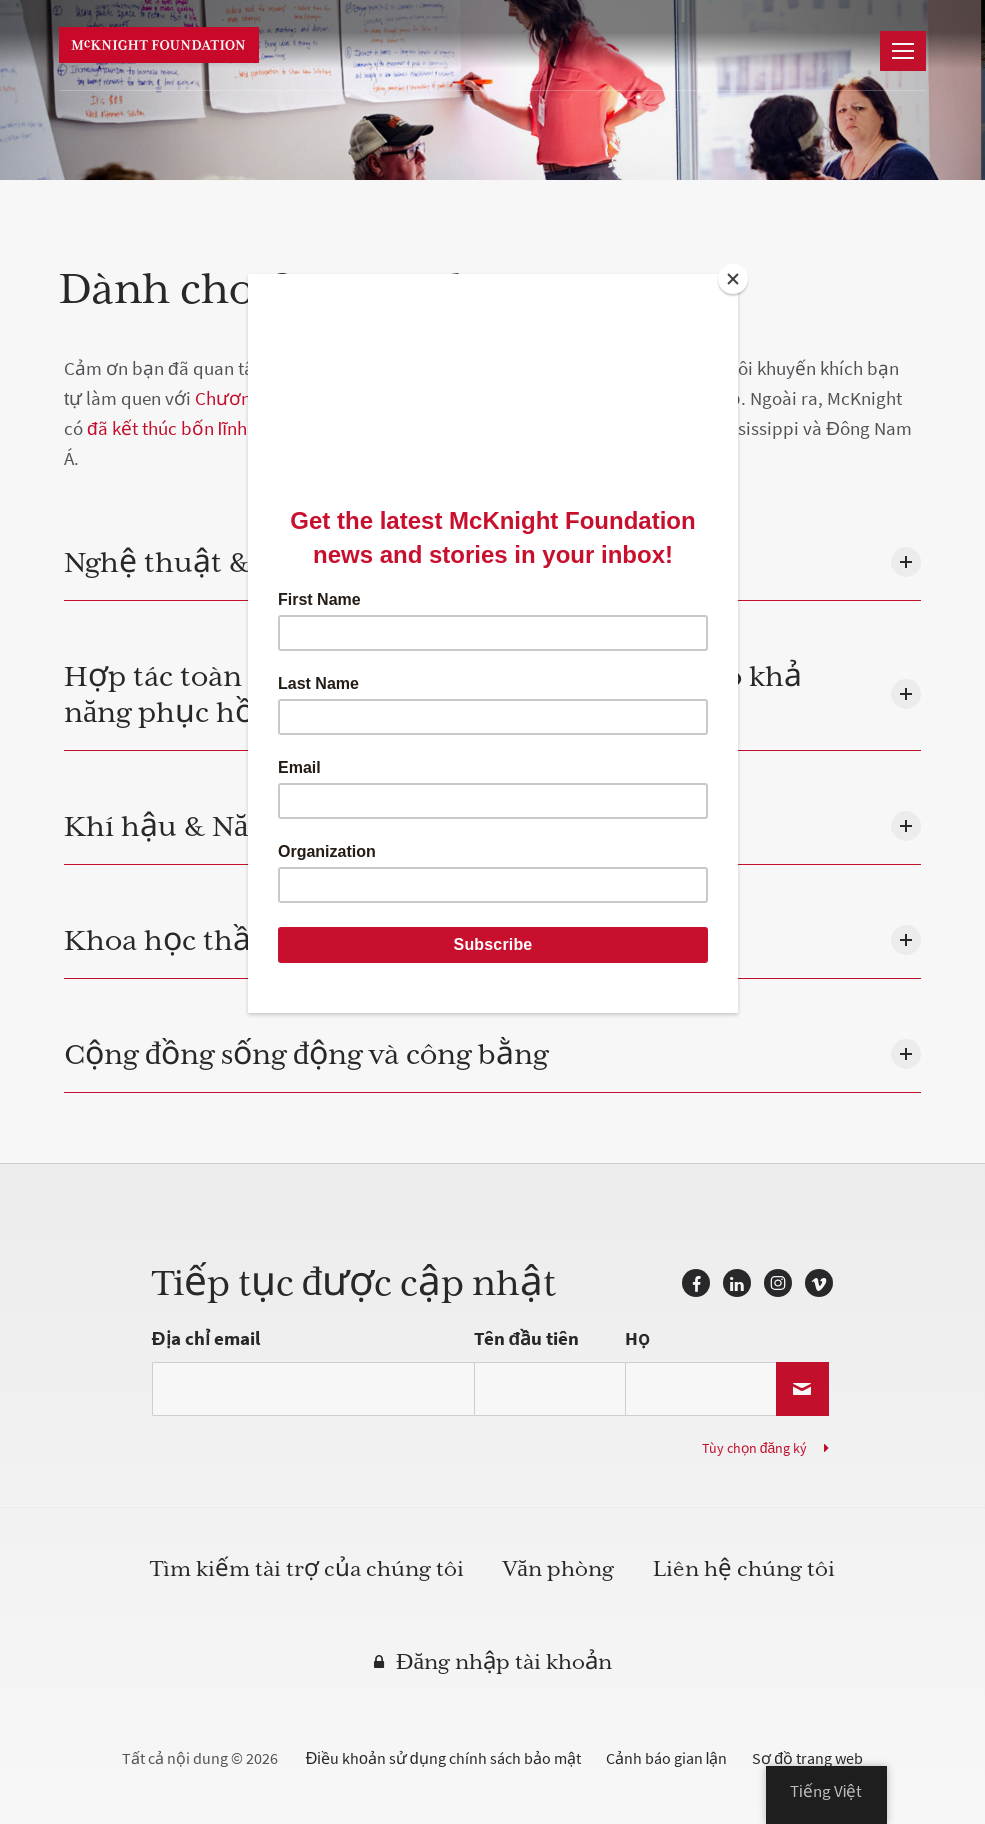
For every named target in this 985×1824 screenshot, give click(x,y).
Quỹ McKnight (159, 45)
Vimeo (819, 1283)
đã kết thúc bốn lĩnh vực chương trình (239, 428)
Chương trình (249, 398)
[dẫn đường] (903, 51)
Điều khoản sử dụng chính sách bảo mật (443, 1758)
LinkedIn (737, 1283)
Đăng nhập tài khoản (504, 1662)
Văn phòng (558, 1569)
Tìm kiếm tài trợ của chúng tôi (307, 1569)
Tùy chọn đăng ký (755, 1448)
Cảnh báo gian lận (667, 1758)
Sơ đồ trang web (807, 1758)
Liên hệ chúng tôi (744, 1569)
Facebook (696, 1283)
